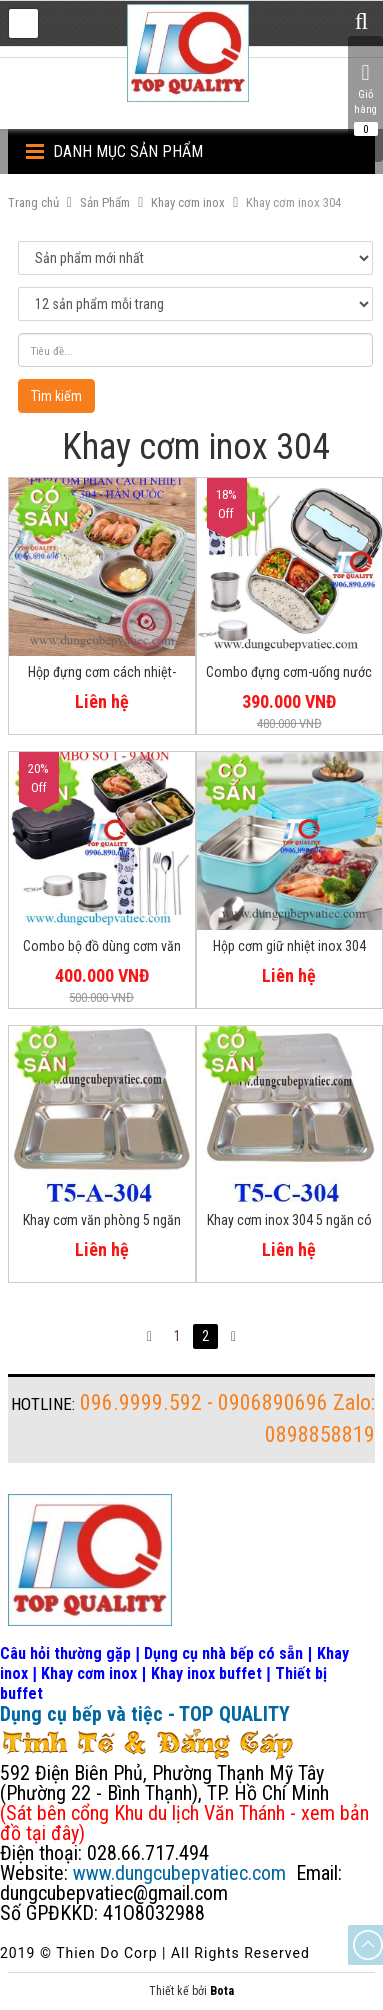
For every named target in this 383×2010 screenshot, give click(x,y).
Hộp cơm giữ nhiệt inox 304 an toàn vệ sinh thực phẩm (289, 949)
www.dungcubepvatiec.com (179, 1873)
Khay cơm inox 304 (293, 202)
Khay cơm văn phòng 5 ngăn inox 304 (102, 1223)
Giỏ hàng (365, 99)
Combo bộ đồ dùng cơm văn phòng (102, 949)
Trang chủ (33, 202)
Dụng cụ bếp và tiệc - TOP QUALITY (145, 1714)
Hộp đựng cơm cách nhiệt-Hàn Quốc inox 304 (102, 675)
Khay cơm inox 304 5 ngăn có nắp (289, 1223)
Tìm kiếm (56, 396)
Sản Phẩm (105, 202)
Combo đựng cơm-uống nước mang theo (289, 675)
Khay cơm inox (188, 202)
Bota (222, 1991)
